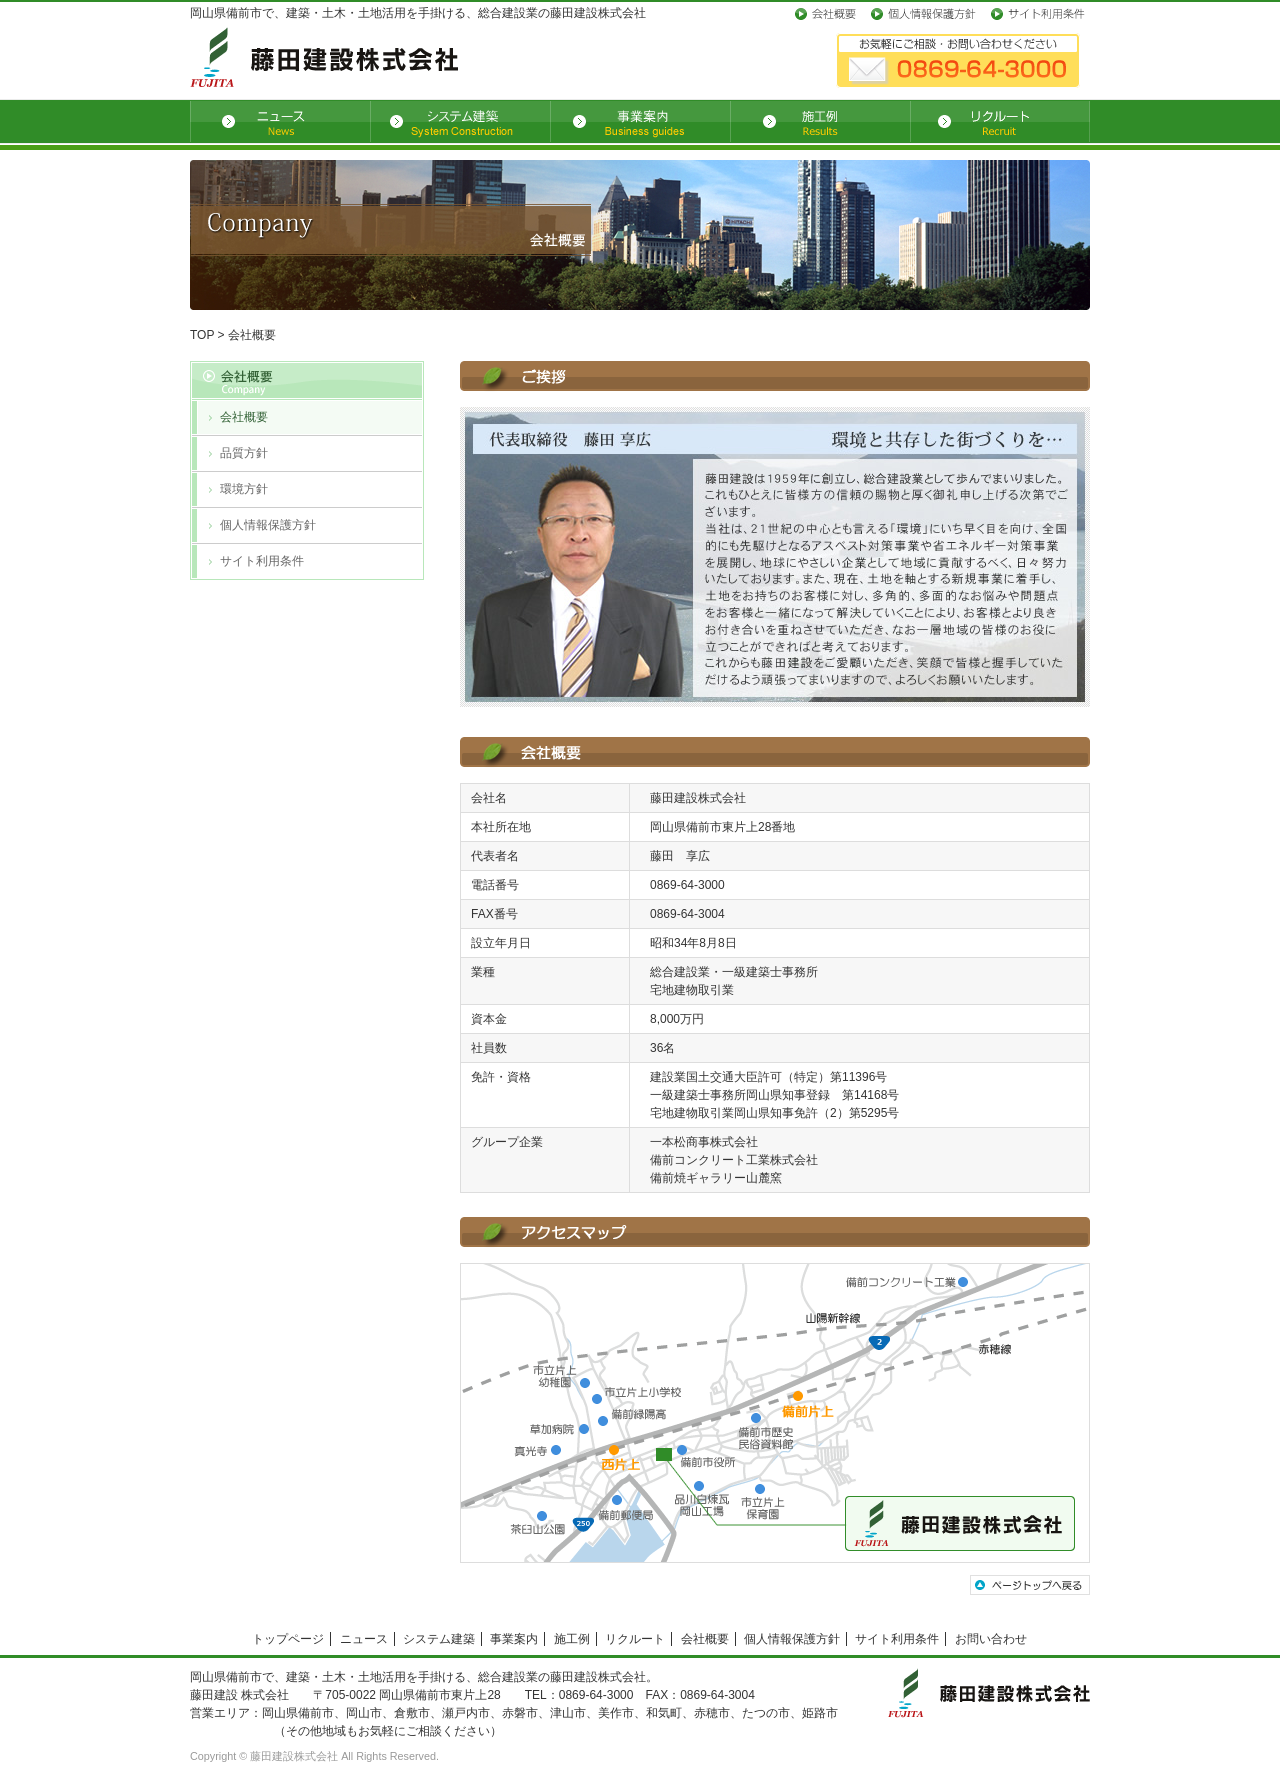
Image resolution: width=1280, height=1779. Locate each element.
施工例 (572, 1639)
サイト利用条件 (262, 561)
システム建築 (439, 1639)
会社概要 (244, 417)
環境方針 (244, 489)
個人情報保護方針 (268, 525)
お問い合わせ (991, 1639)
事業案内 (514, 1639)
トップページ (288, 1639)
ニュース (364, 1639)
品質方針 (244, 453)
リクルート (635, 1639)
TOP (202, 335)
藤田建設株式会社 (294, 1756)
